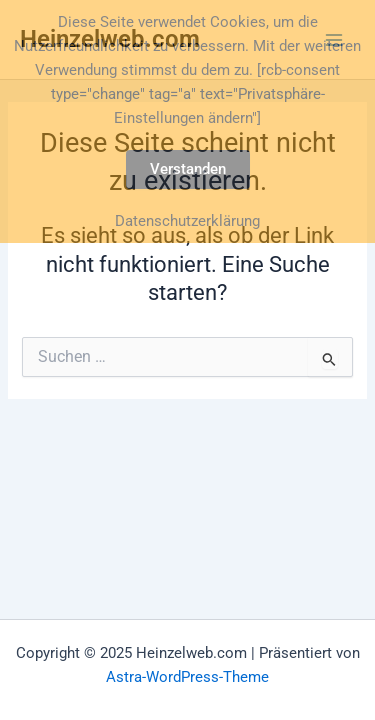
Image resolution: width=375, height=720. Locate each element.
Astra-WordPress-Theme (187, 677)
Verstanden (188, 169)
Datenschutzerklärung (187, 221)
